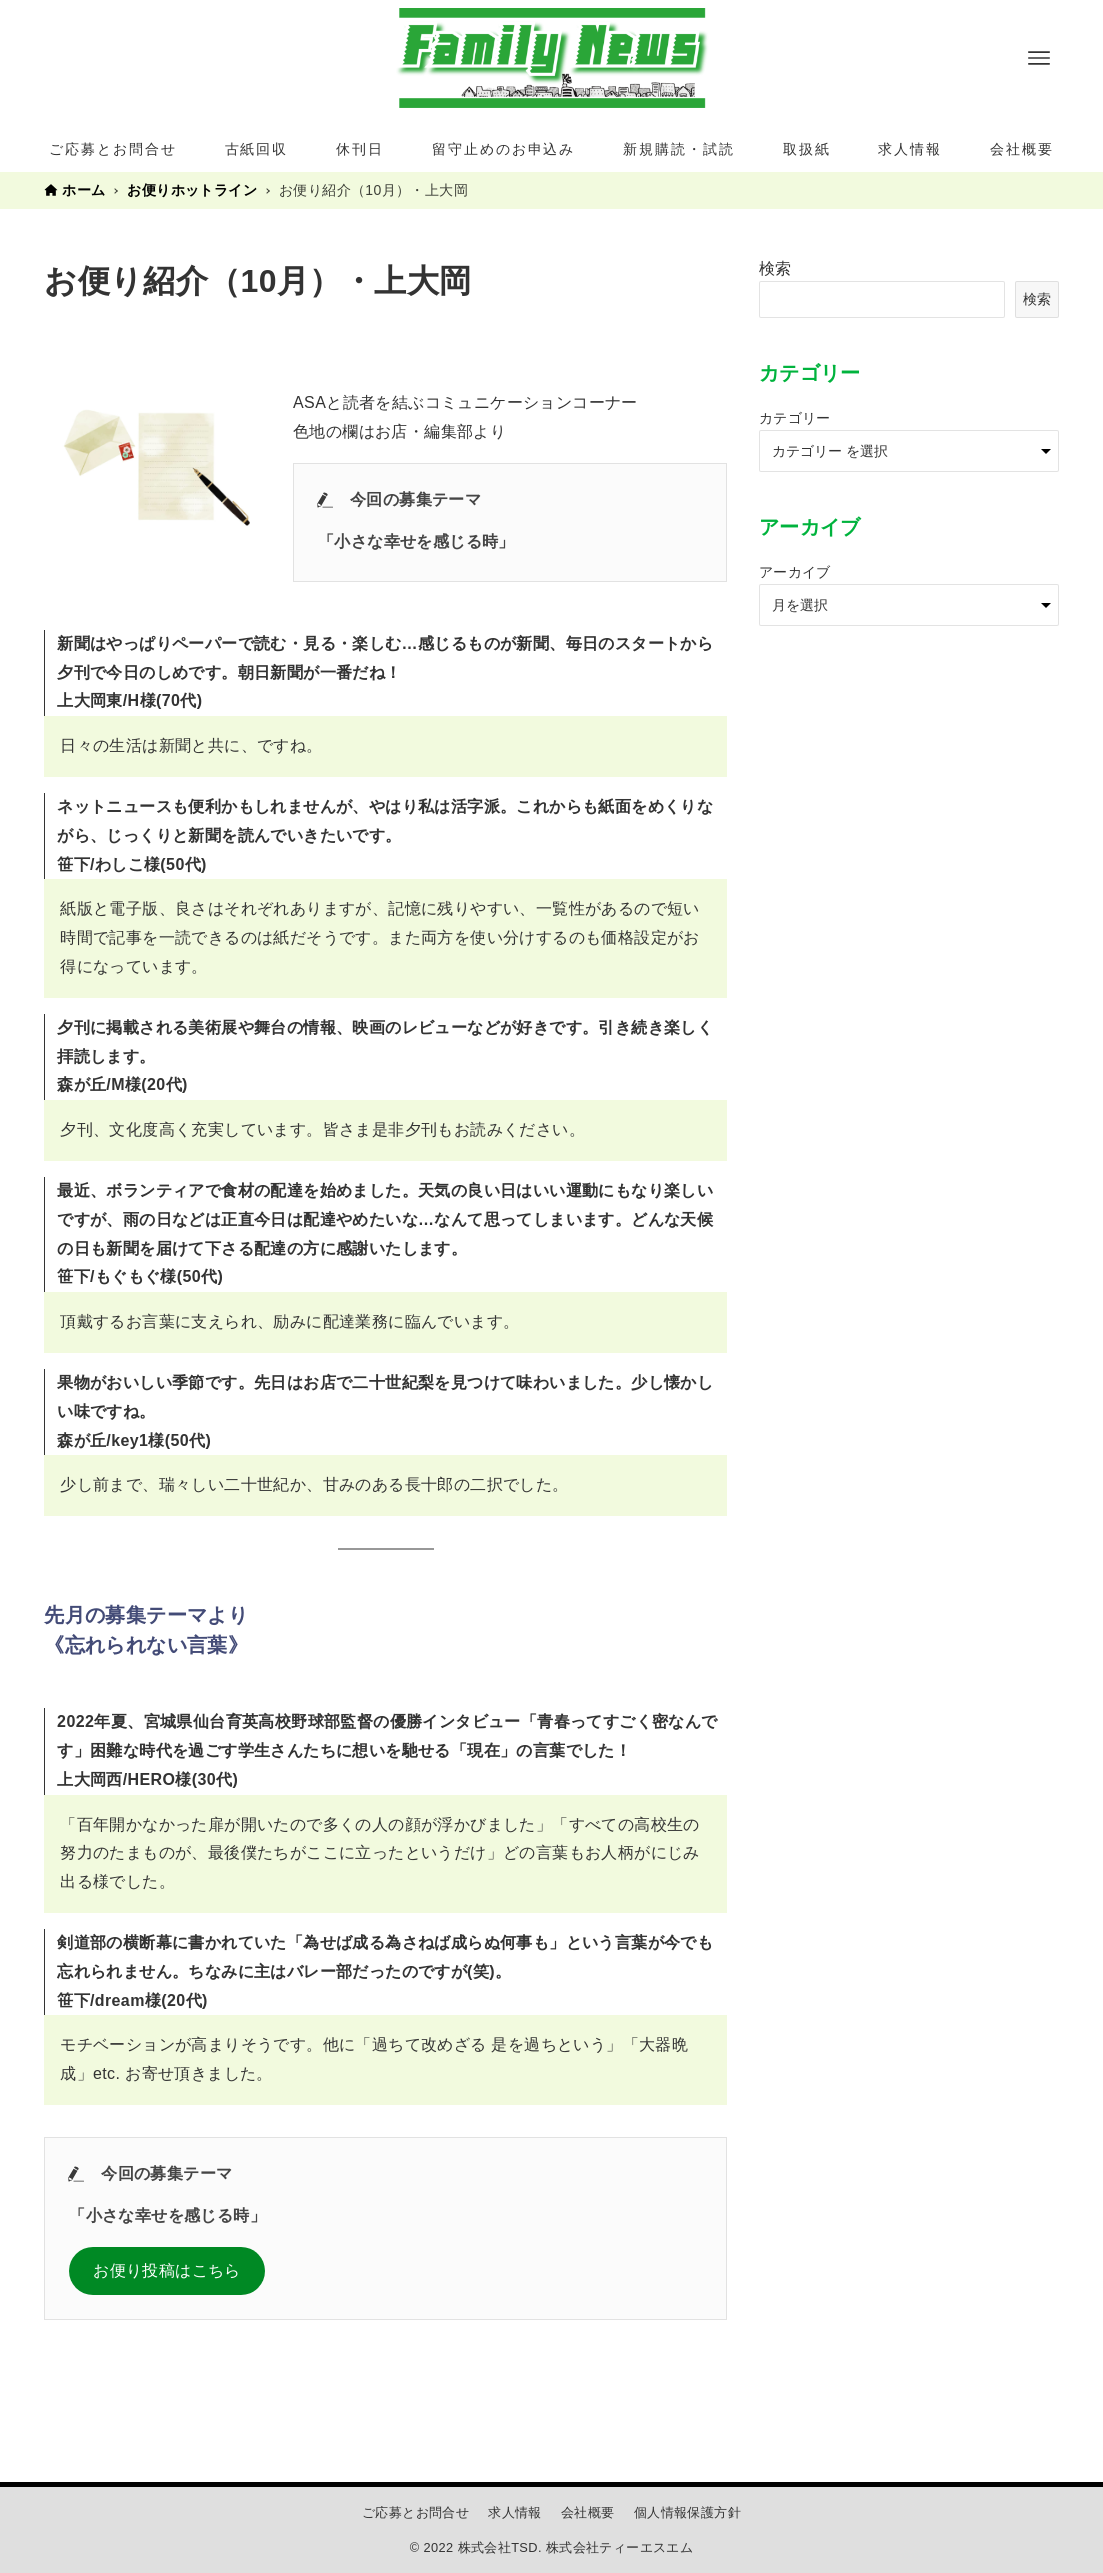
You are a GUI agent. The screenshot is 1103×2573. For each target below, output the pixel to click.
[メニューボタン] (1039, 58)
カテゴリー (795, 418)
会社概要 (588, 2512)
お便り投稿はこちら (167, 2270)
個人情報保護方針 (687, 2512)
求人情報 (515, 2512)
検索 (775, 268)
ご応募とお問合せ (415, 2512)
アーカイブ (795, 572)
